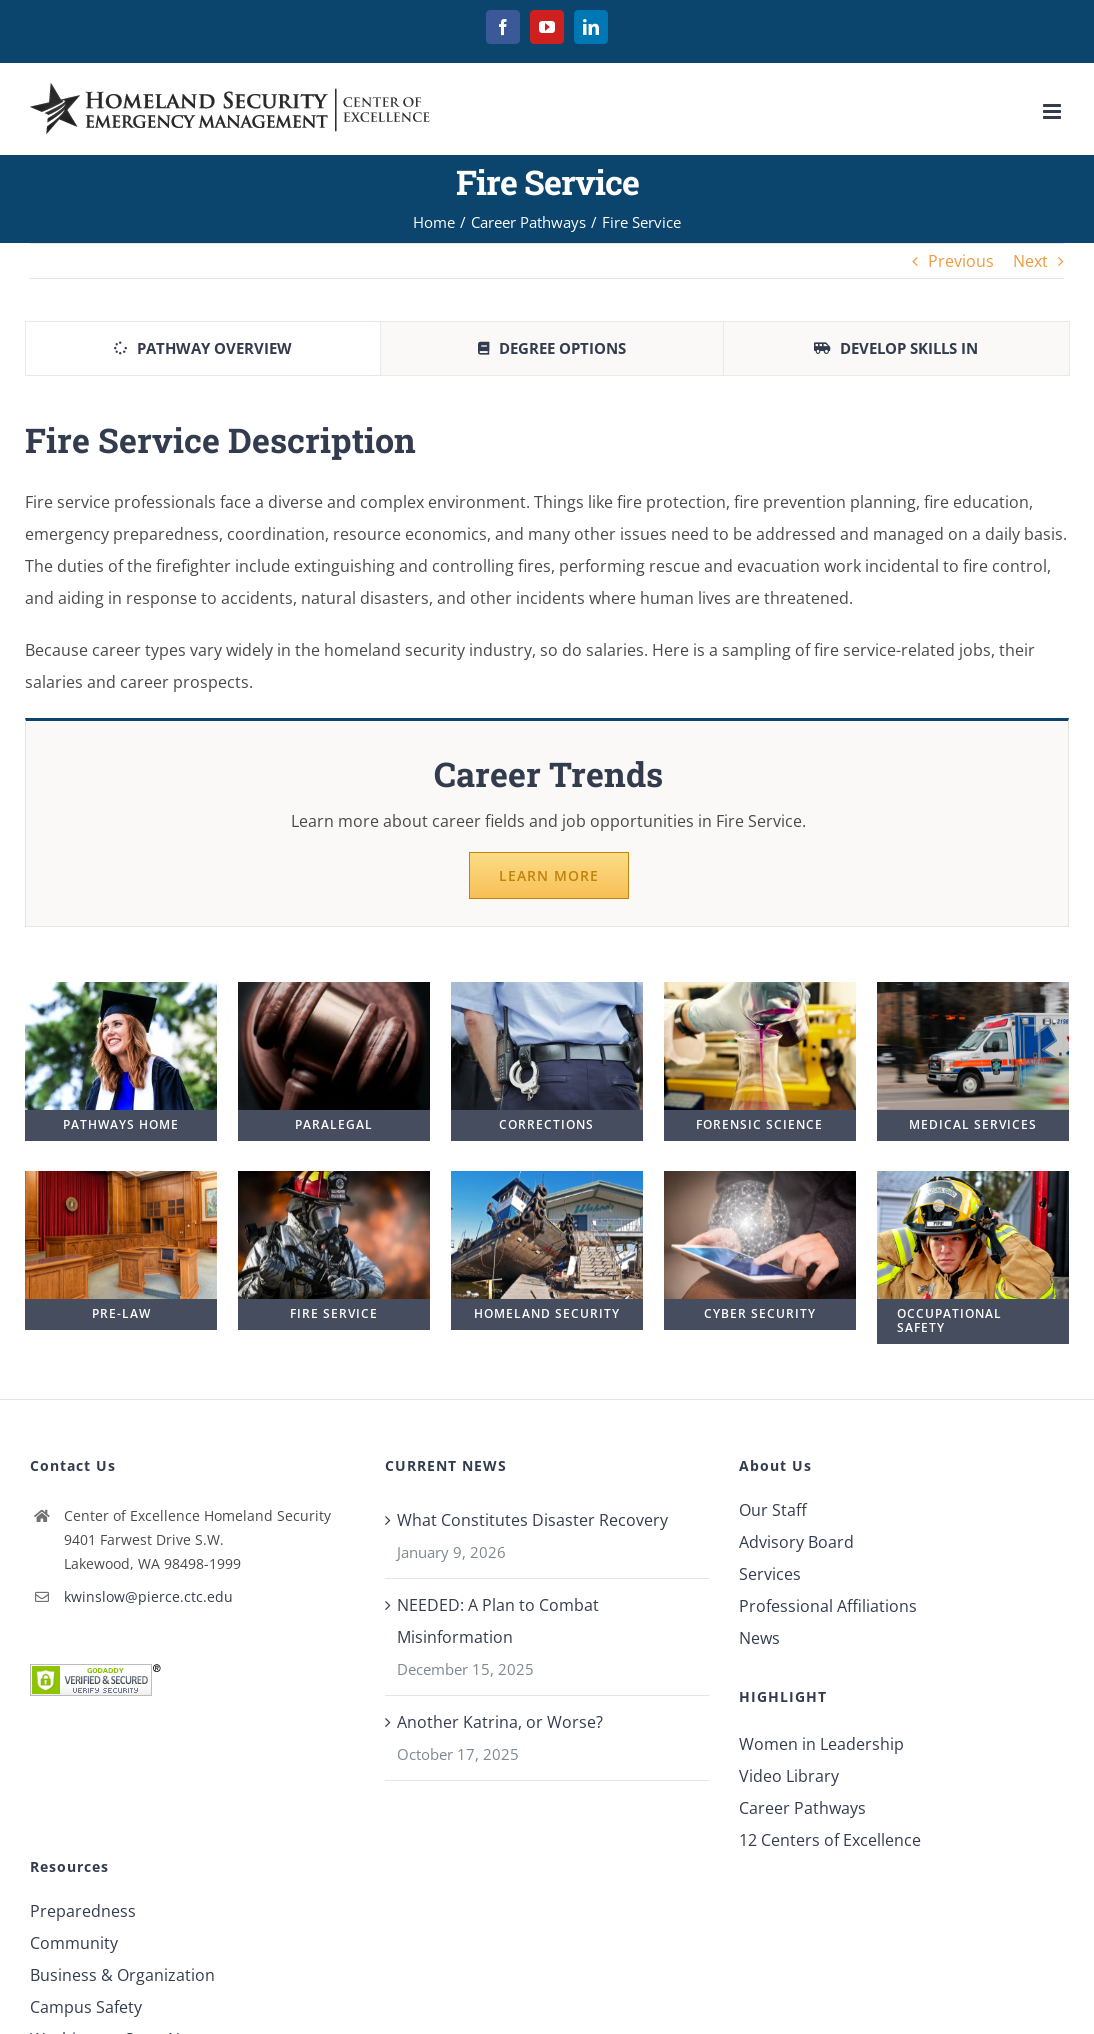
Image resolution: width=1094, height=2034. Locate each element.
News (759, 1638)
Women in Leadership (821, 1744)
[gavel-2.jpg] (334, 990)
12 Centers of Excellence (830, 1840)
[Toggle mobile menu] (1053, 111)
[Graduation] (121, 990)
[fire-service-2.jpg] (334, 1179)
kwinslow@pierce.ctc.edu (148, 1596)
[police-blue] (547, 990)
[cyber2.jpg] (760, 1179)
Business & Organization (122, 1975)
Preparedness (83, 1911)
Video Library (789, 1776)
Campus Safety (86, 2007)
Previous (961, 261)
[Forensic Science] (760, 990)
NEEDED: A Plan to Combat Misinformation (498, 1621)
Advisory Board (796, 1542)
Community (74, 1943)
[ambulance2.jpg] (973, 990)
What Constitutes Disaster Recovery (532, 1520)
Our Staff (773, 1510)
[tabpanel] (547, 683)
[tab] (203, 348)
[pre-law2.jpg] (121, 1179)
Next (1030, 261)
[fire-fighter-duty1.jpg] (973, 1179)
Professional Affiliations (828, 1606)
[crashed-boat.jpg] (547, 1179)
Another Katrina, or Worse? (500, 1722)
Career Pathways (802, 1808)
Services (770, 1574)
